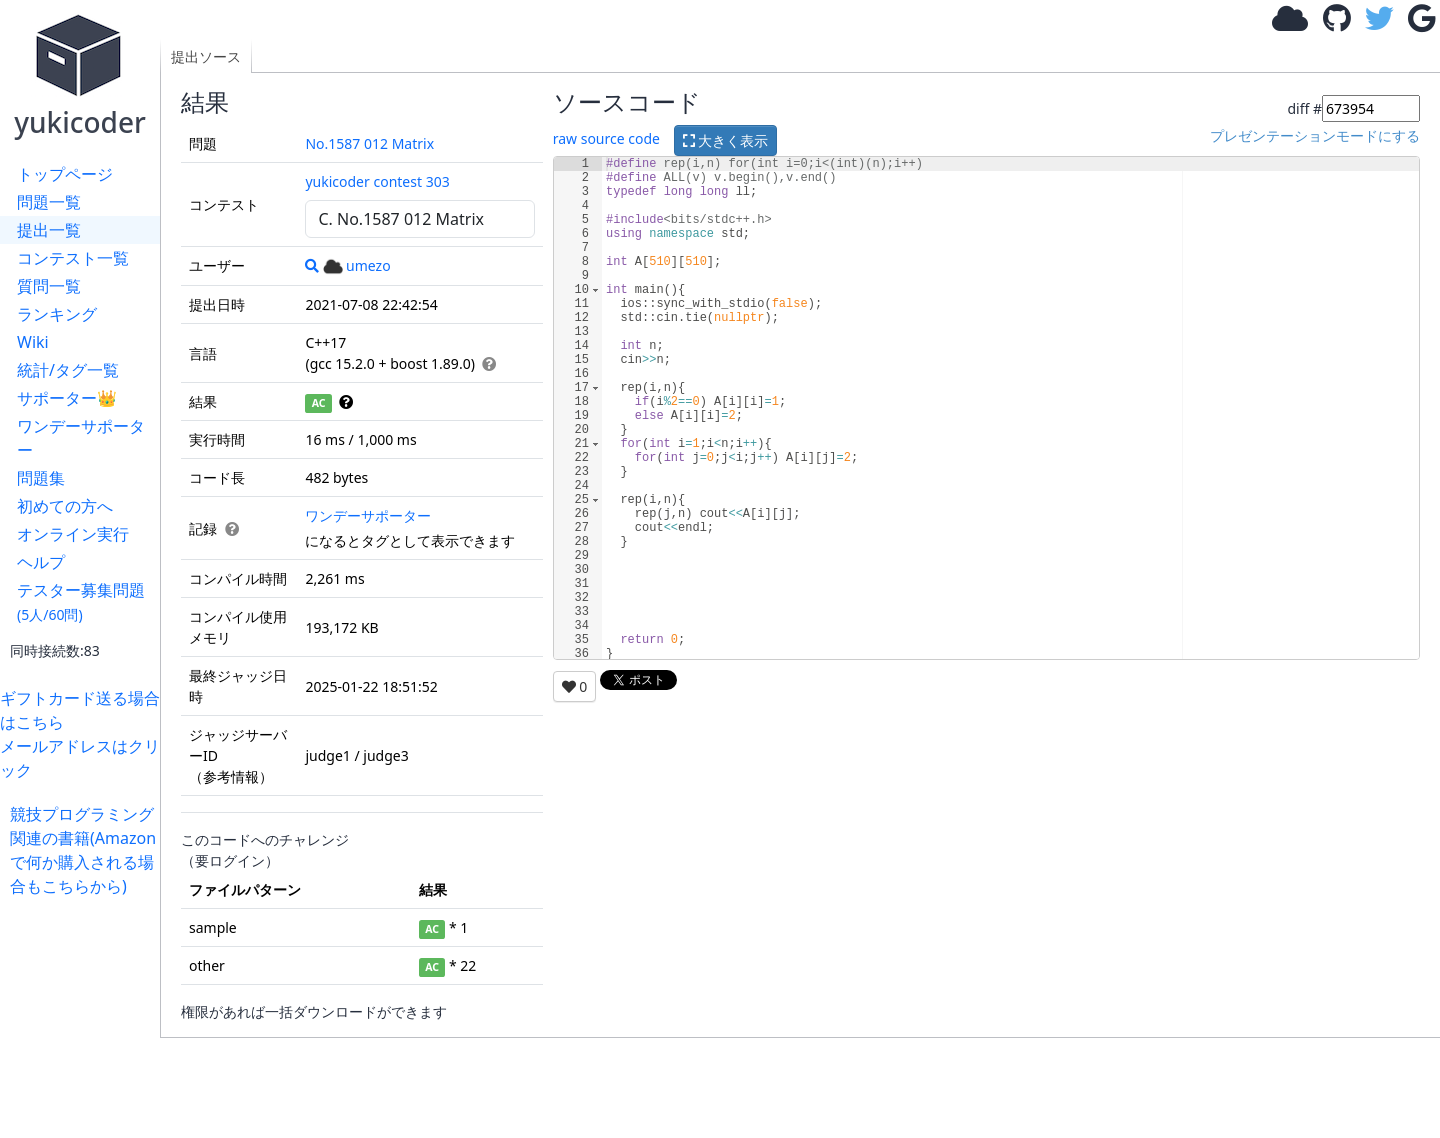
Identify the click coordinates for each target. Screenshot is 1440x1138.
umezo (357, 265)
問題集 (41, 478)
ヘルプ (41, 562)
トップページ (65, 174)
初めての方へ (65, 506)
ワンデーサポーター (81, 438)
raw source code (606, 138)
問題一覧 (49, 202)
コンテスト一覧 (73, 258)
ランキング (57, 314)
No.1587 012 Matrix (369, 143)
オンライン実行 (73, 534)
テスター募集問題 (81, 601)
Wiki (33, 342)
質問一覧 (49, 286)
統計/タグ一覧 (68, 370)
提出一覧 (49, 230)
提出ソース (206, 56)
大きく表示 (726, 140)
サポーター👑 (67, 398)
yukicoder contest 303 (377, 181)
